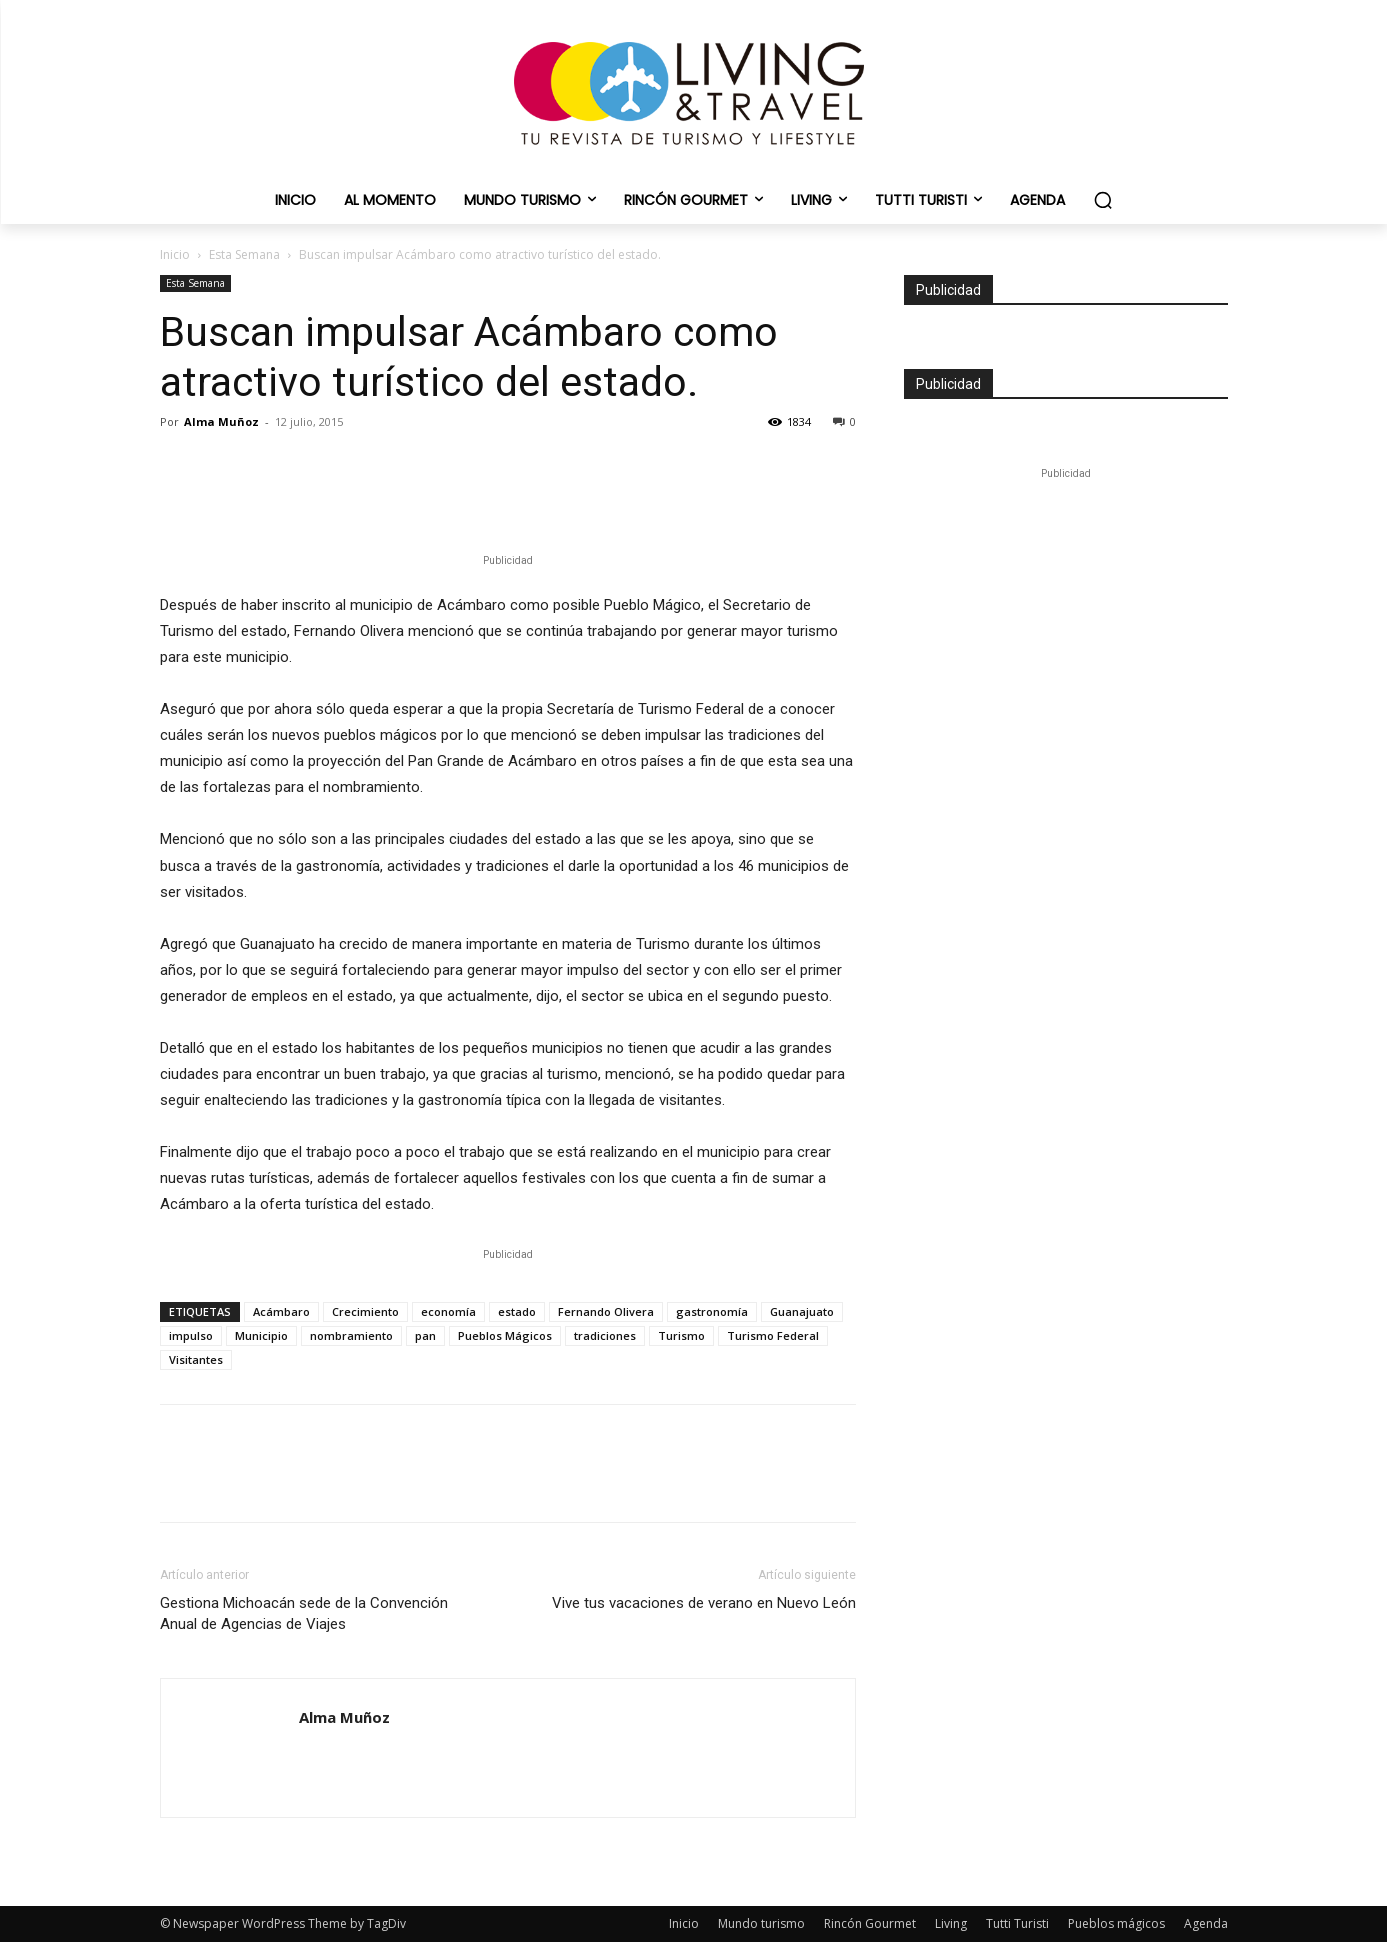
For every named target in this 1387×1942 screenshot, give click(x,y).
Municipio (261, 1335)
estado (517, 1311)
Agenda (1206, 1923)
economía (448, 1311)
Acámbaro (281, 1311)
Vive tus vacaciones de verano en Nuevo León (704, 1603)
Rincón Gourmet (870, 1923)
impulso (191, 1335)
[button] (1103, 200)
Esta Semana (244, 254)
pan (425, 1335)
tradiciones (605, 1335)
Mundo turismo (761, 1923)
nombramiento (351, 1335)
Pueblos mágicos (1116, 1923)
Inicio (175, 254)
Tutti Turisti (1017, 1923)
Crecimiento (365, 1311)
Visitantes (196, 1359)
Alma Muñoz (221, 421)
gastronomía (712, 1311)
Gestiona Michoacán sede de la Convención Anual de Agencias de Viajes (304, 1613)
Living (951, 1923)
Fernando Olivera (606, 1311)
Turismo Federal (773, 1335)
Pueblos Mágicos (505, 1335)
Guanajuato (802, 1311)
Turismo (681, 1335)
